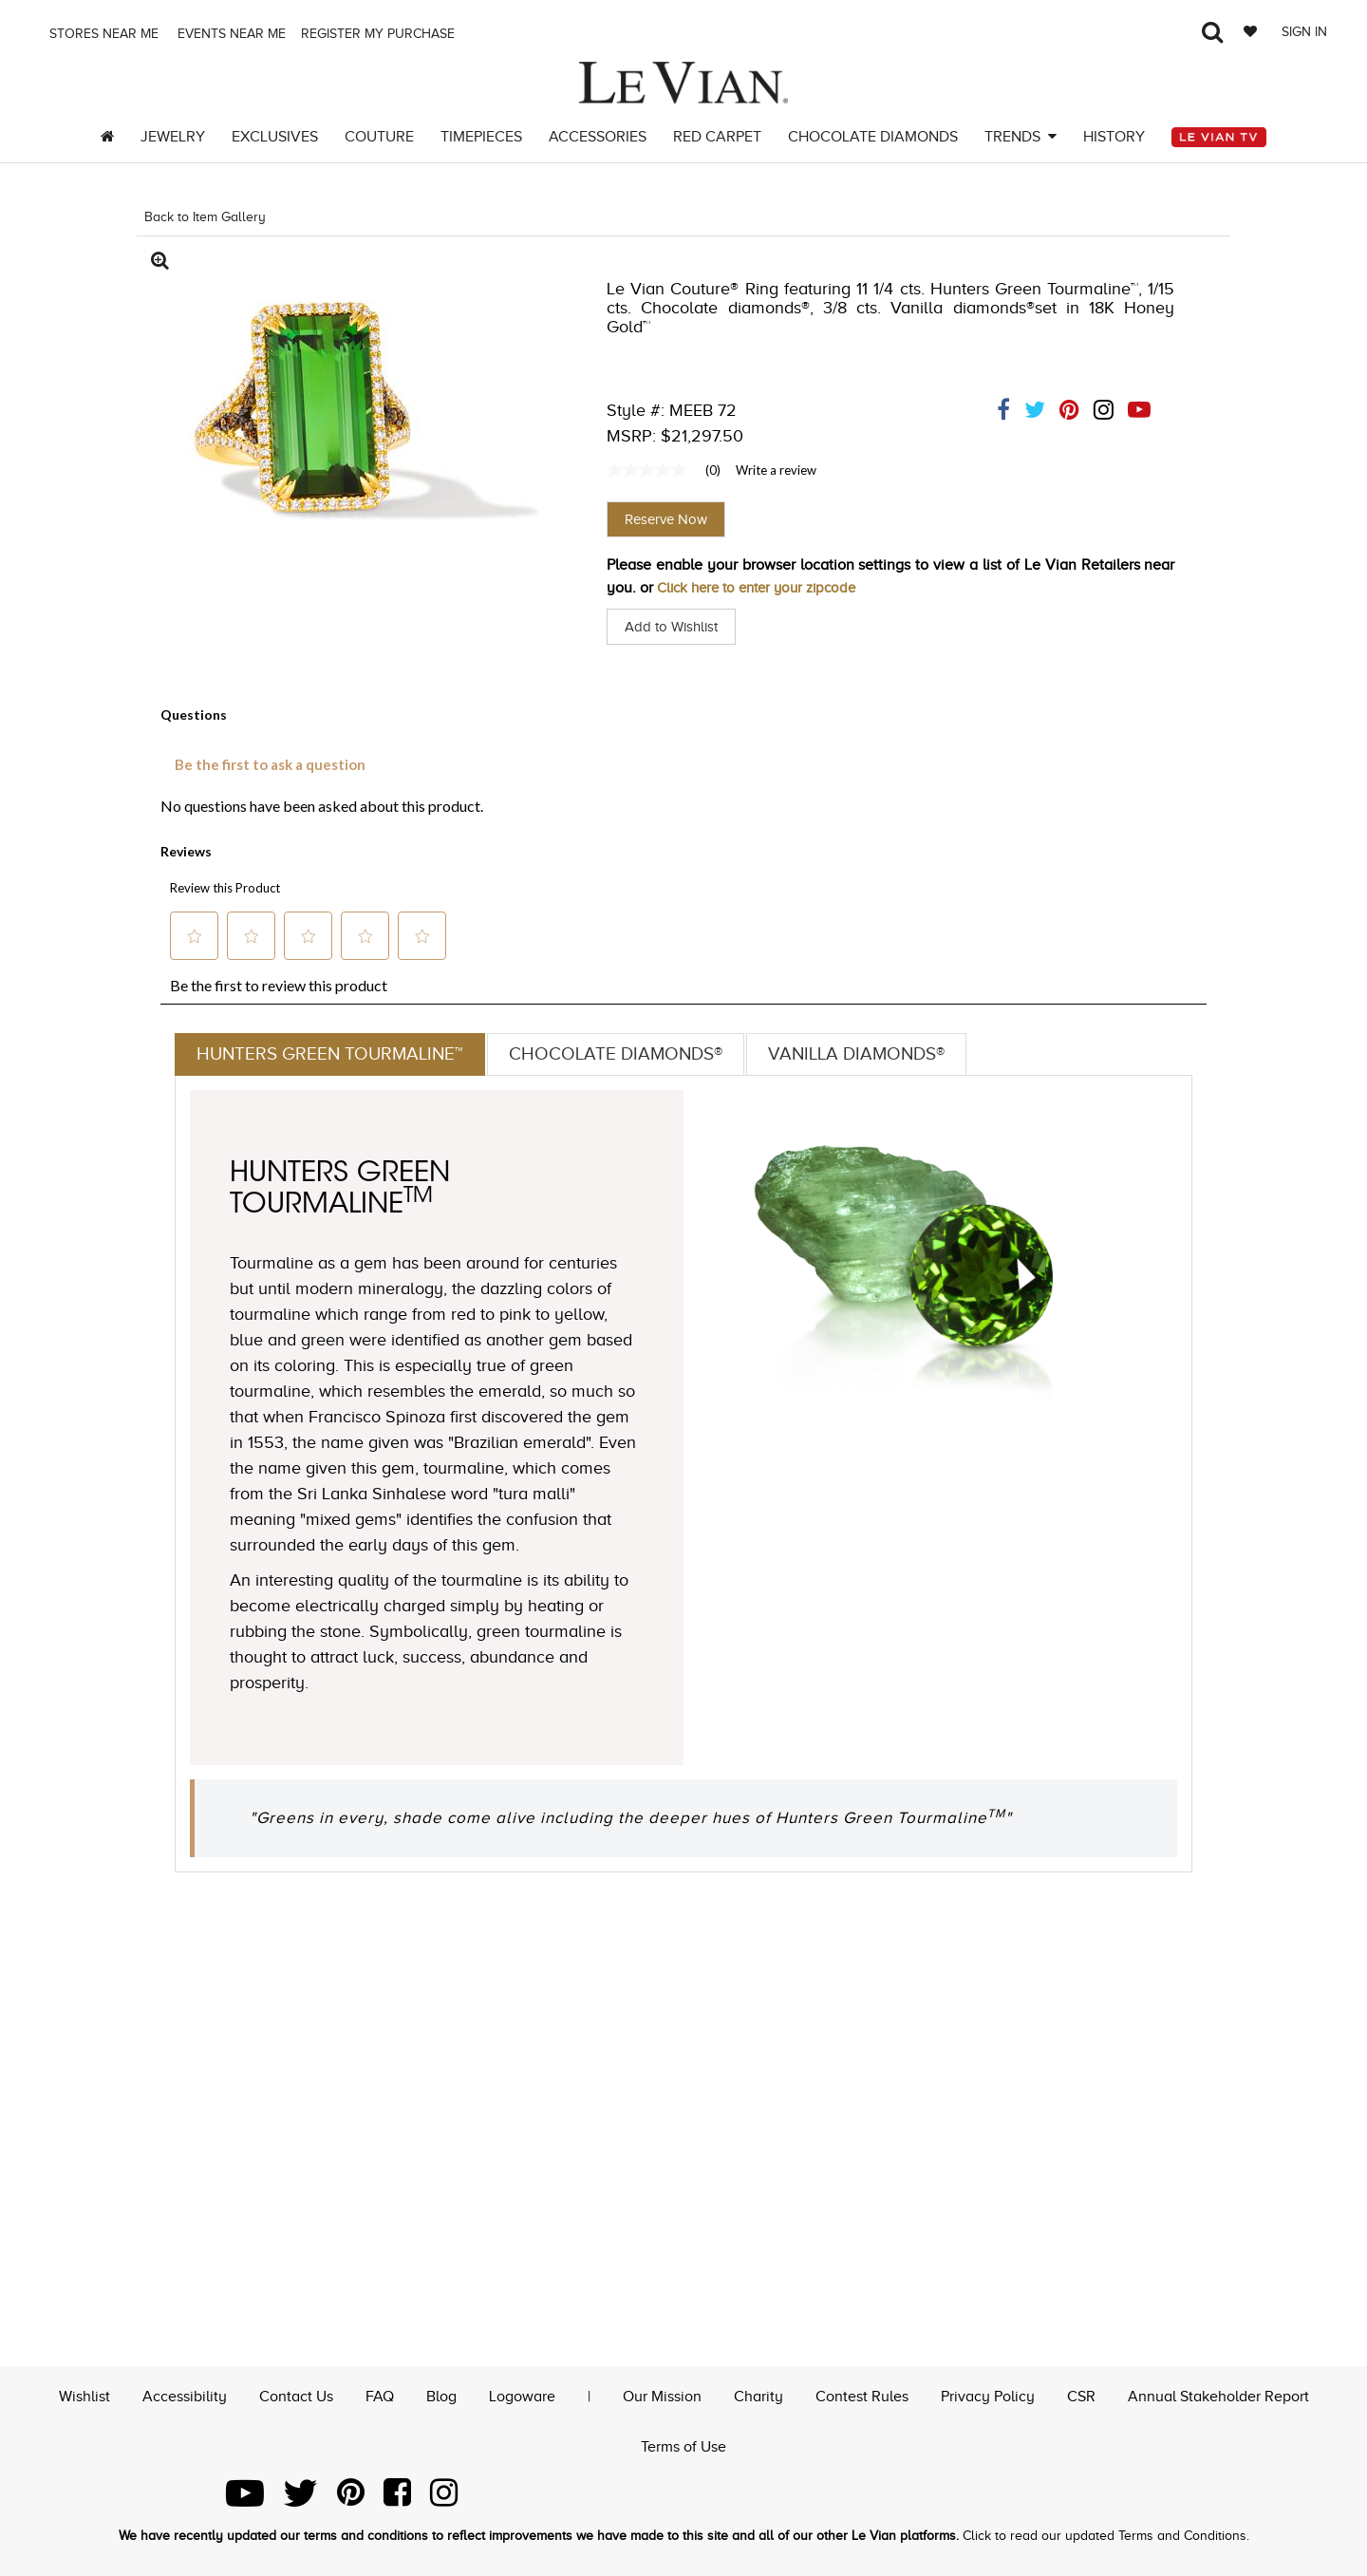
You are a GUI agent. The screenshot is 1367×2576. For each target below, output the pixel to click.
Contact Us (296, 2394)
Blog (441, 2394)
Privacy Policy (988, 2394)
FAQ (379, 2394)
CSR (1081, 2394)
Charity (758, 2394)
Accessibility (184, 2394)
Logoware (522, 2394)
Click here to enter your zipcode (764, 587)
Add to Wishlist (674, 626)
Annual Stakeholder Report (1218, 2394)
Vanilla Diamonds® (876, 1054)
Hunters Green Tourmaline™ (334, 1054)
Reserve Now (666, 519)
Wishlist (84, 2394)
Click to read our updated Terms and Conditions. (1106, 2536)
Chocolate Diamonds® (627, 1054)
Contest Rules (861, 2394)
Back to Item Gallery (205, 217)
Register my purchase (380, 34)
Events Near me (230, 34)
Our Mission (662, 2394)
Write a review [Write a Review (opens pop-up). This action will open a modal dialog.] (776, 470)
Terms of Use (683, 2445)
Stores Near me (102, 34)
